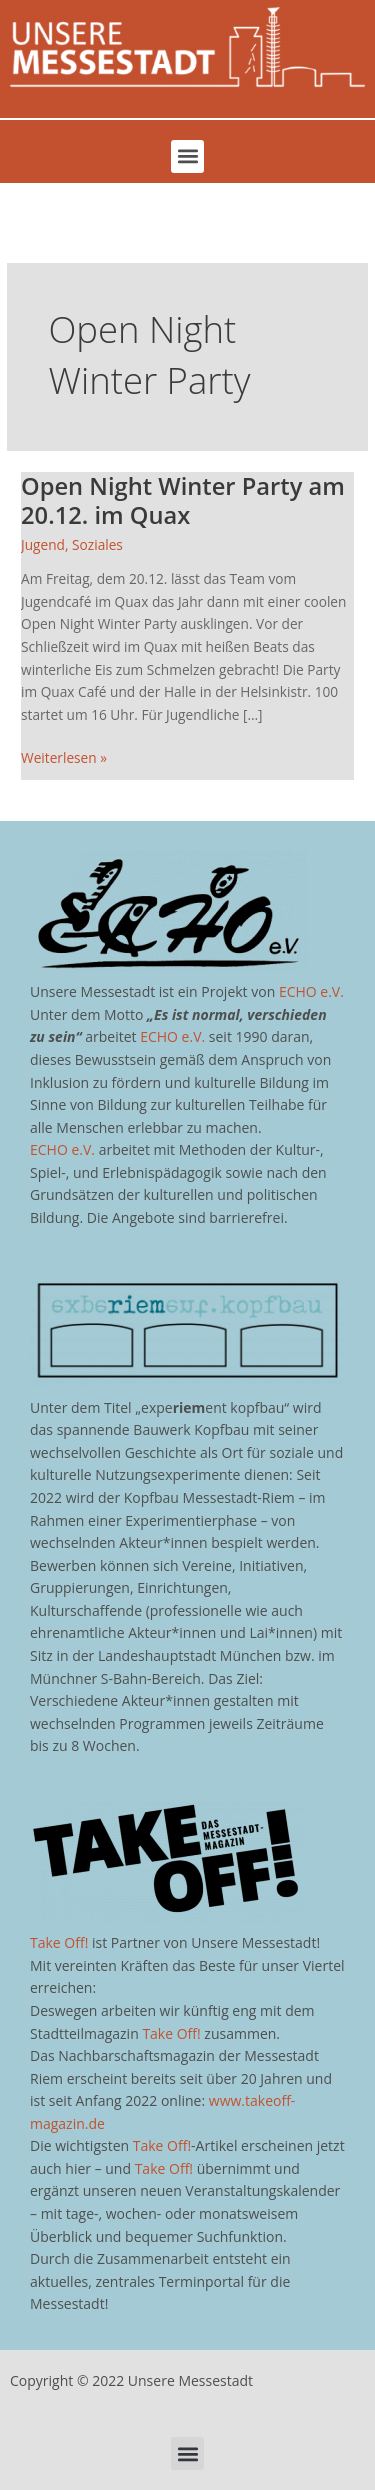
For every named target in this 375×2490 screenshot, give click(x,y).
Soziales (97, 544)
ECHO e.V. (311, 991)
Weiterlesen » (64, 757)
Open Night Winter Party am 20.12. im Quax (183, 500)
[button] (187, 156)
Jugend (43, 544)
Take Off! (59, 1942)
